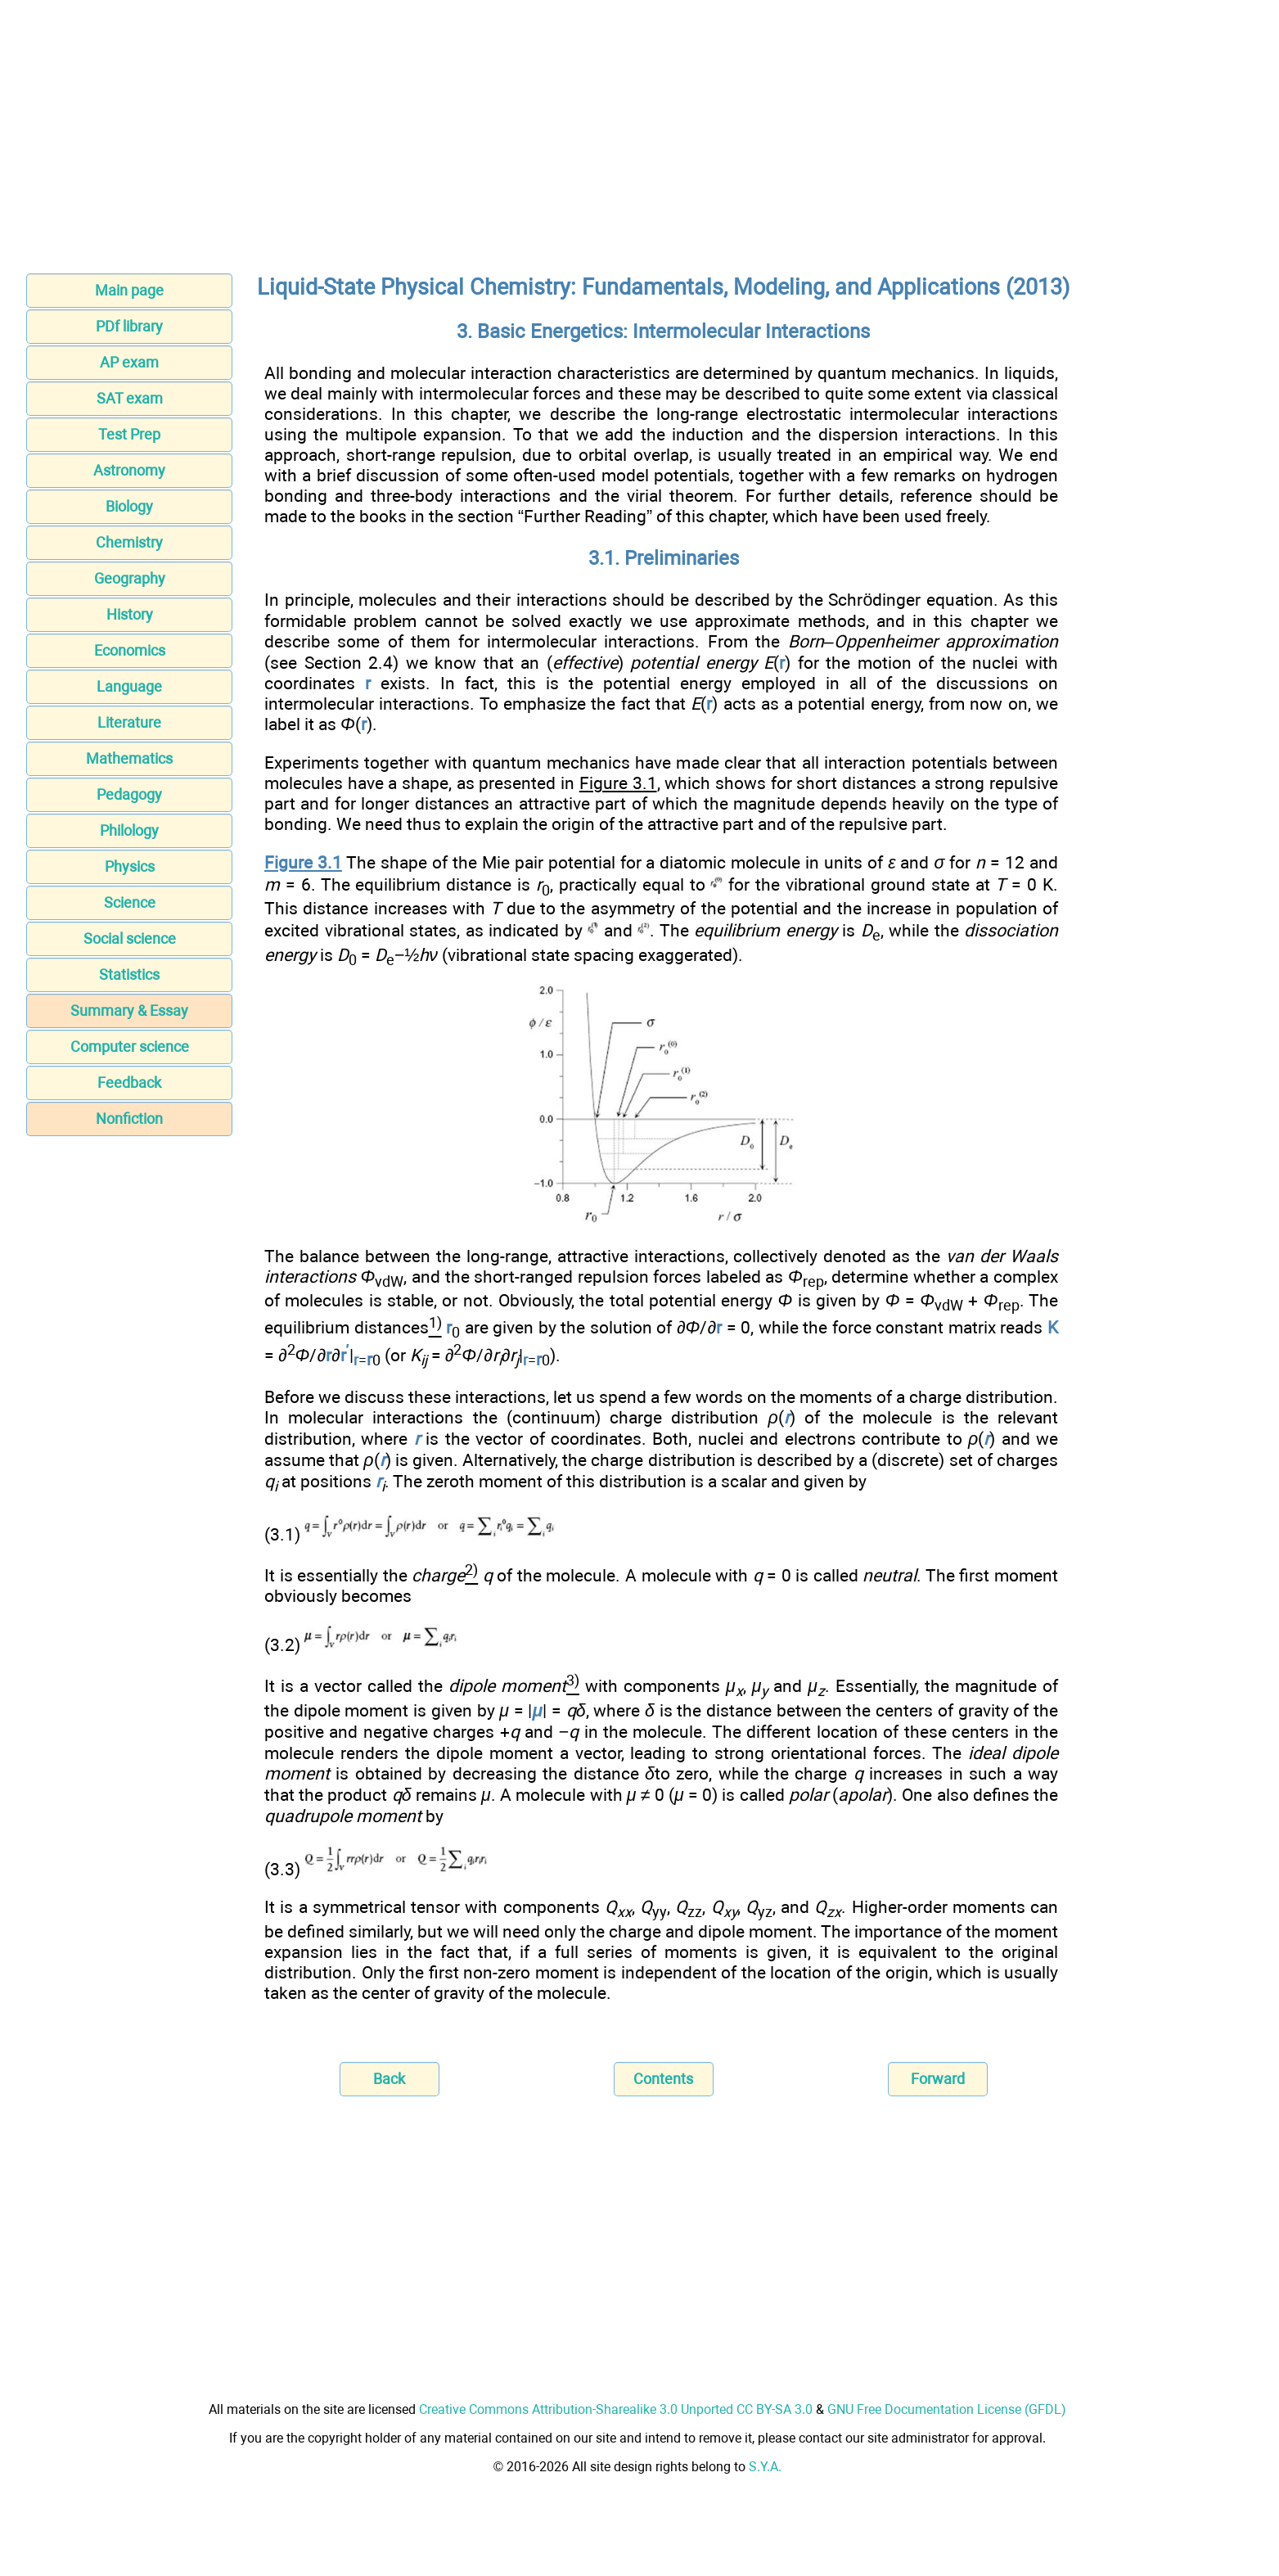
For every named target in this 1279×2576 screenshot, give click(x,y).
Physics (130, 866)
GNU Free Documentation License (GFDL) (946, 2409)
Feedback (129, 1082)
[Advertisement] (640, 141)
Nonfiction (129, 1118)
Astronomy (129, 470)
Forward (938, 2078)
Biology (129, 506)
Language (129, 686)
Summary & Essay (129, 1010)
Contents (663, 2078)
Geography (129, 578)
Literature (129, 722)
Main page (129, 290)
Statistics (129, 974)
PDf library (129, 326)
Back (389, 2078)
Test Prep (129, 434)
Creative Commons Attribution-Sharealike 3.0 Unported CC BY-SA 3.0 (616, 2409)
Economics (129, 650)
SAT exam (130, 398)
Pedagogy (129, 794)
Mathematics (129, 758)
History (129, 614)
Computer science (129, 1046)
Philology (129, 830)
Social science (129, 938)
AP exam (129, 362)
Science (129, 902)
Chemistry (129, 542)
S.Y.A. (765, 2466)
